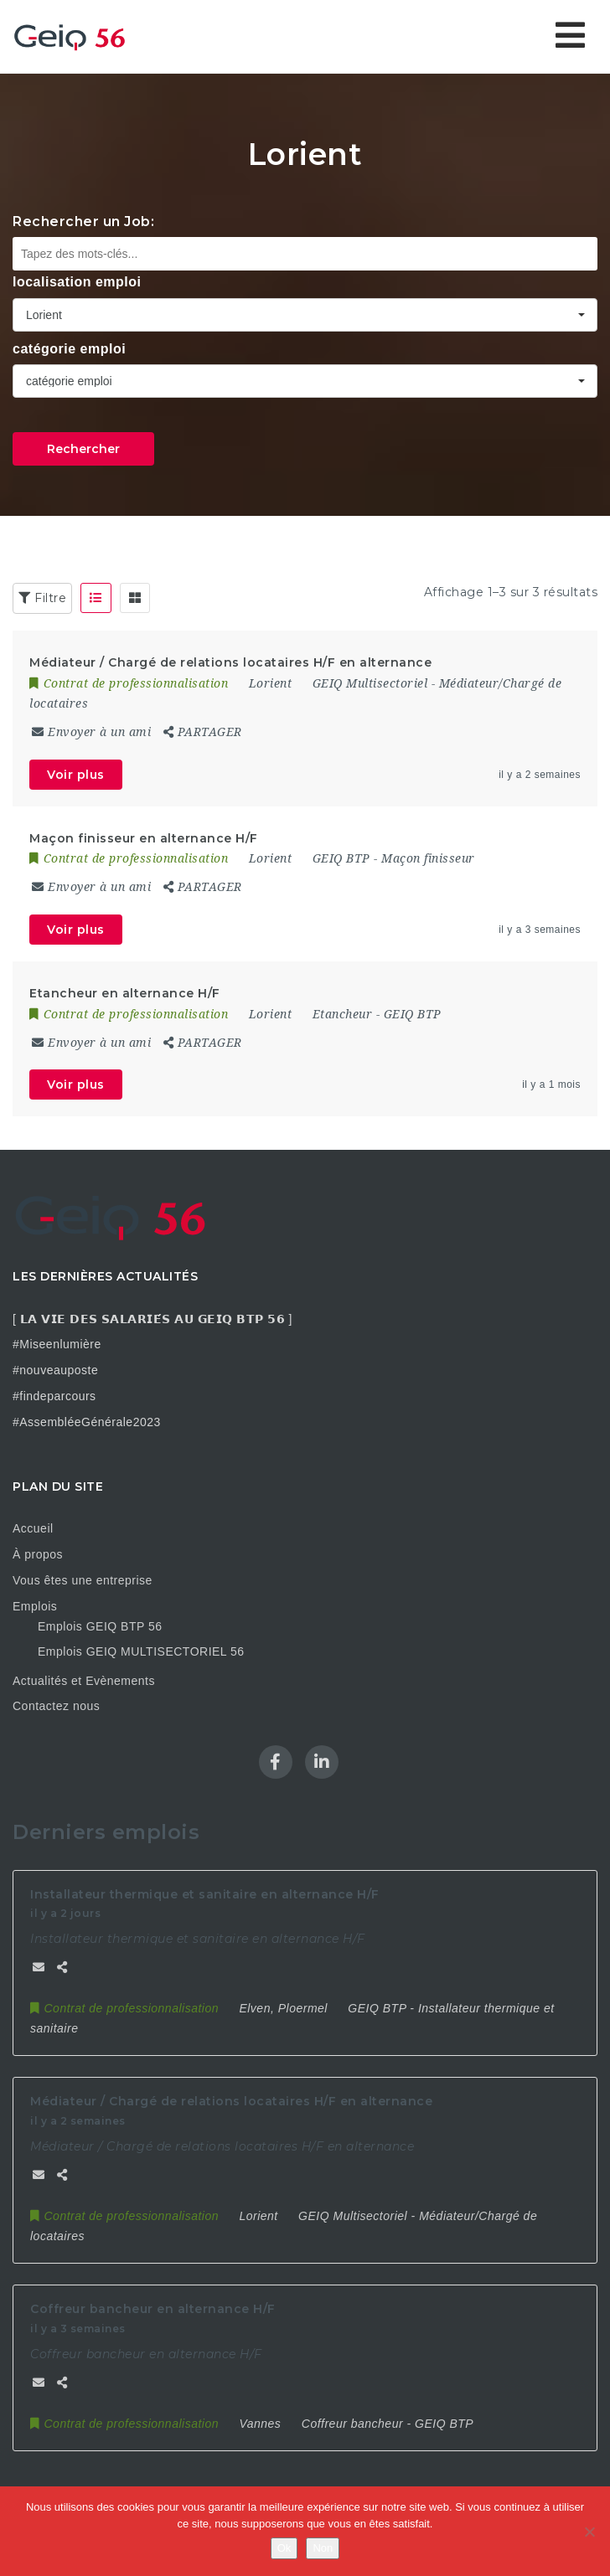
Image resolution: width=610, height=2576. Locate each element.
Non (323, 2548)
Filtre (42, 597)
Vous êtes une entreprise (82, 1580)
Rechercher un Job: (83, 221)
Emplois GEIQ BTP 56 (100, 1626)
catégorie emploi (69, 349)
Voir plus (76, 774)
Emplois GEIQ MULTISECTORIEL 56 (141, 1651)
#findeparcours (54, 1396)
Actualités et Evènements (84, 1680)
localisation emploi (77, 282)
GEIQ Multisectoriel (370, 683)
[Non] (589, 2531)
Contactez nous (56, 1706)
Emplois (35, 1606)
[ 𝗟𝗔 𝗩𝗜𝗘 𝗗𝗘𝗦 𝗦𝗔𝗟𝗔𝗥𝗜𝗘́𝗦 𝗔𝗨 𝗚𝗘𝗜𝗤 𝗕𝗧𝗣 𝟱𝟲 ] (152, 1319)
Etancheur (343, 1014)
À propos (38, 1554)
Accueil (33, 1528)
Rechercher (83, 448)
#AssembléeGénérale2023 (87, 1422)
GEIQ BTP (341, 858)
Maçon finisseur (428, 858)
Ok (284, 2548)
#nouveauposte (55, 1370)
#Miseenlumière (57, 1344)
